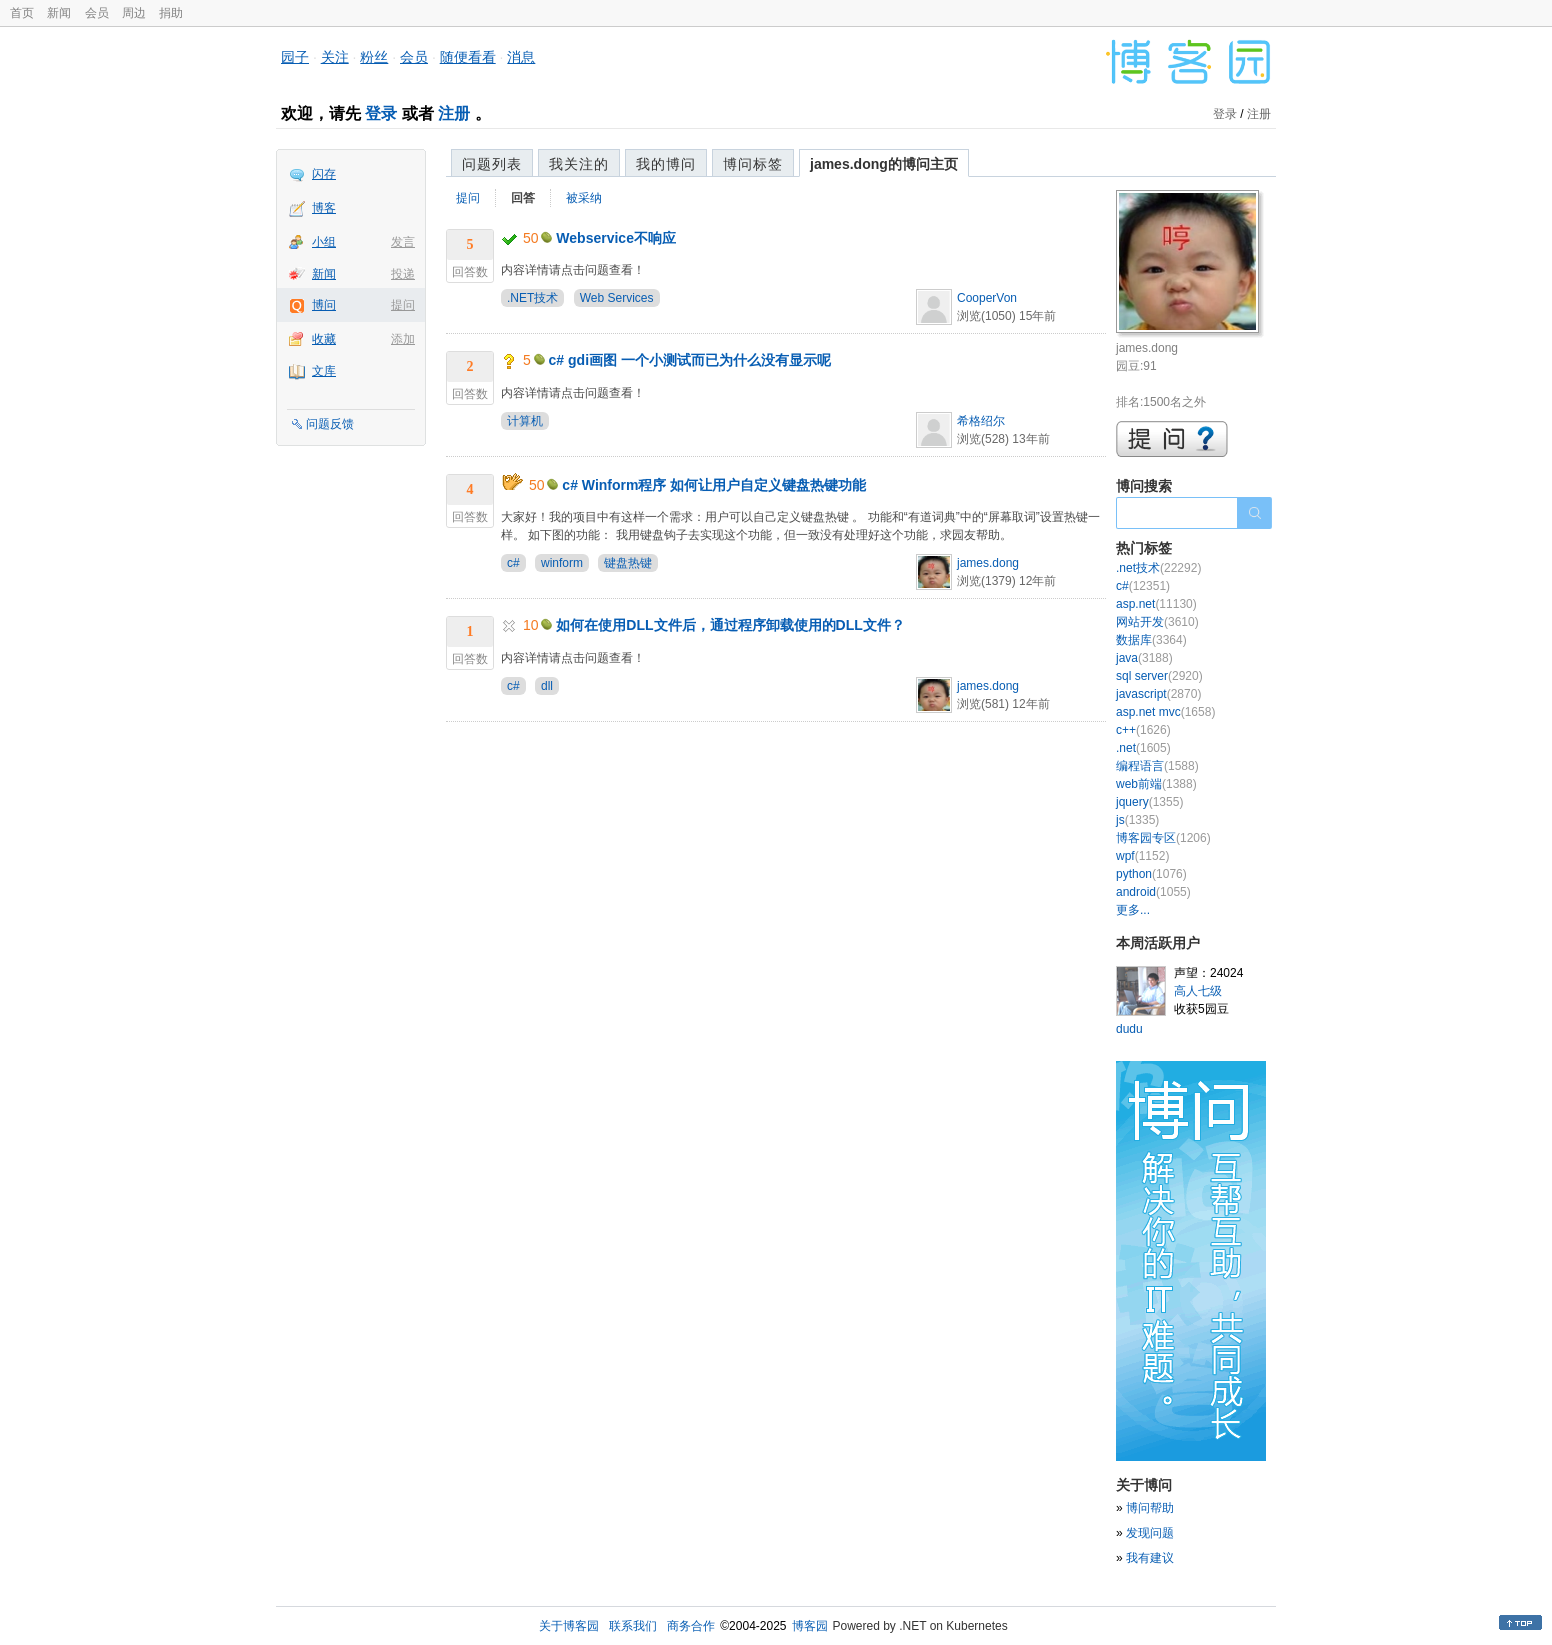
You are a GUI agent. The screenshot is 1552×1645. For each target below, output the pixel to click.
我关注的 (579, 164)
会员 (97, 13)
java (1144, 658)
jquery (1149, 802)
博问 (324, 305)
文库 (324, 371)
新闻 (59, 13)
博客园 (810, 1626)
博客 (324, 208)
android (1153, 892)
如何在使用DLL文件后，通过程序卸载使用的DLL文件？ (730, 625)
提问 (403, 305)
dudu (1129, 1029)
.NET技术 (532, 298)
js (1137, 820)
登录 (381, 113)
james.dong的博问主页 (884, 164)
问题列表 (492, 164)
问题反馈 (330, 424)
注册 (454, 113)
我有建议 (1150, 1558)
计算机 (525, 421)
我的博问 (666, 164)
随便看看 (468, 57)
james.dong (988, 563)
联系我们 (633, 1626)
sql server (1159, 676)
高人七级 (1198, 991)
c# (513, 563)
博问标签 (753, 164)
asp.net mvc (1165, 712)
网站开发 (1157, 622)
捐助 (171, 13)
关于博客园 (569, 1626)
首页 (22, 13)
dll (547, 686)
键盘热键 (628, 563)
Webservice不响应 (616, 238)
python (1151, 874)
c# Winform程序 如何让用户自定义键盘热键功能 (714, 485)
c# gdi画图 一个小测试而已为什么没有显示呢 (690, 360)
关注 (335, 57)
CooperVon (987, 298)
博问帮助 (1150, 1508)
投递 (403, 274)
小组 (324, 242)
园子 (295, 57)
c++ (1143, 730)
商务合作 (691, 1626)
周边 (134, 13)
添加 (403, 339)
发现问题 (1150, 1533)
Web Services (617, 298)
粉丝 (374, 57)
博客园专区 (1163, 838)
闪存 (324, 174)
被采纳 (584, 198)
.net (1143, 748)
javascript (1158, 694)
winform (562, 563)
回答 (523, 198)
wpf (1142, 856)
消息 (521, 57)
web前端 (1156, 784)
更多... (1133, 910)
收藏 (324, 339)
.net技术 (1158, 568)
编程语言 (1157, 766)
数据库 (1151, 640)
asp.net (1156, 604)
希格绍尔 (981, 421)
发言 (403, 242)
